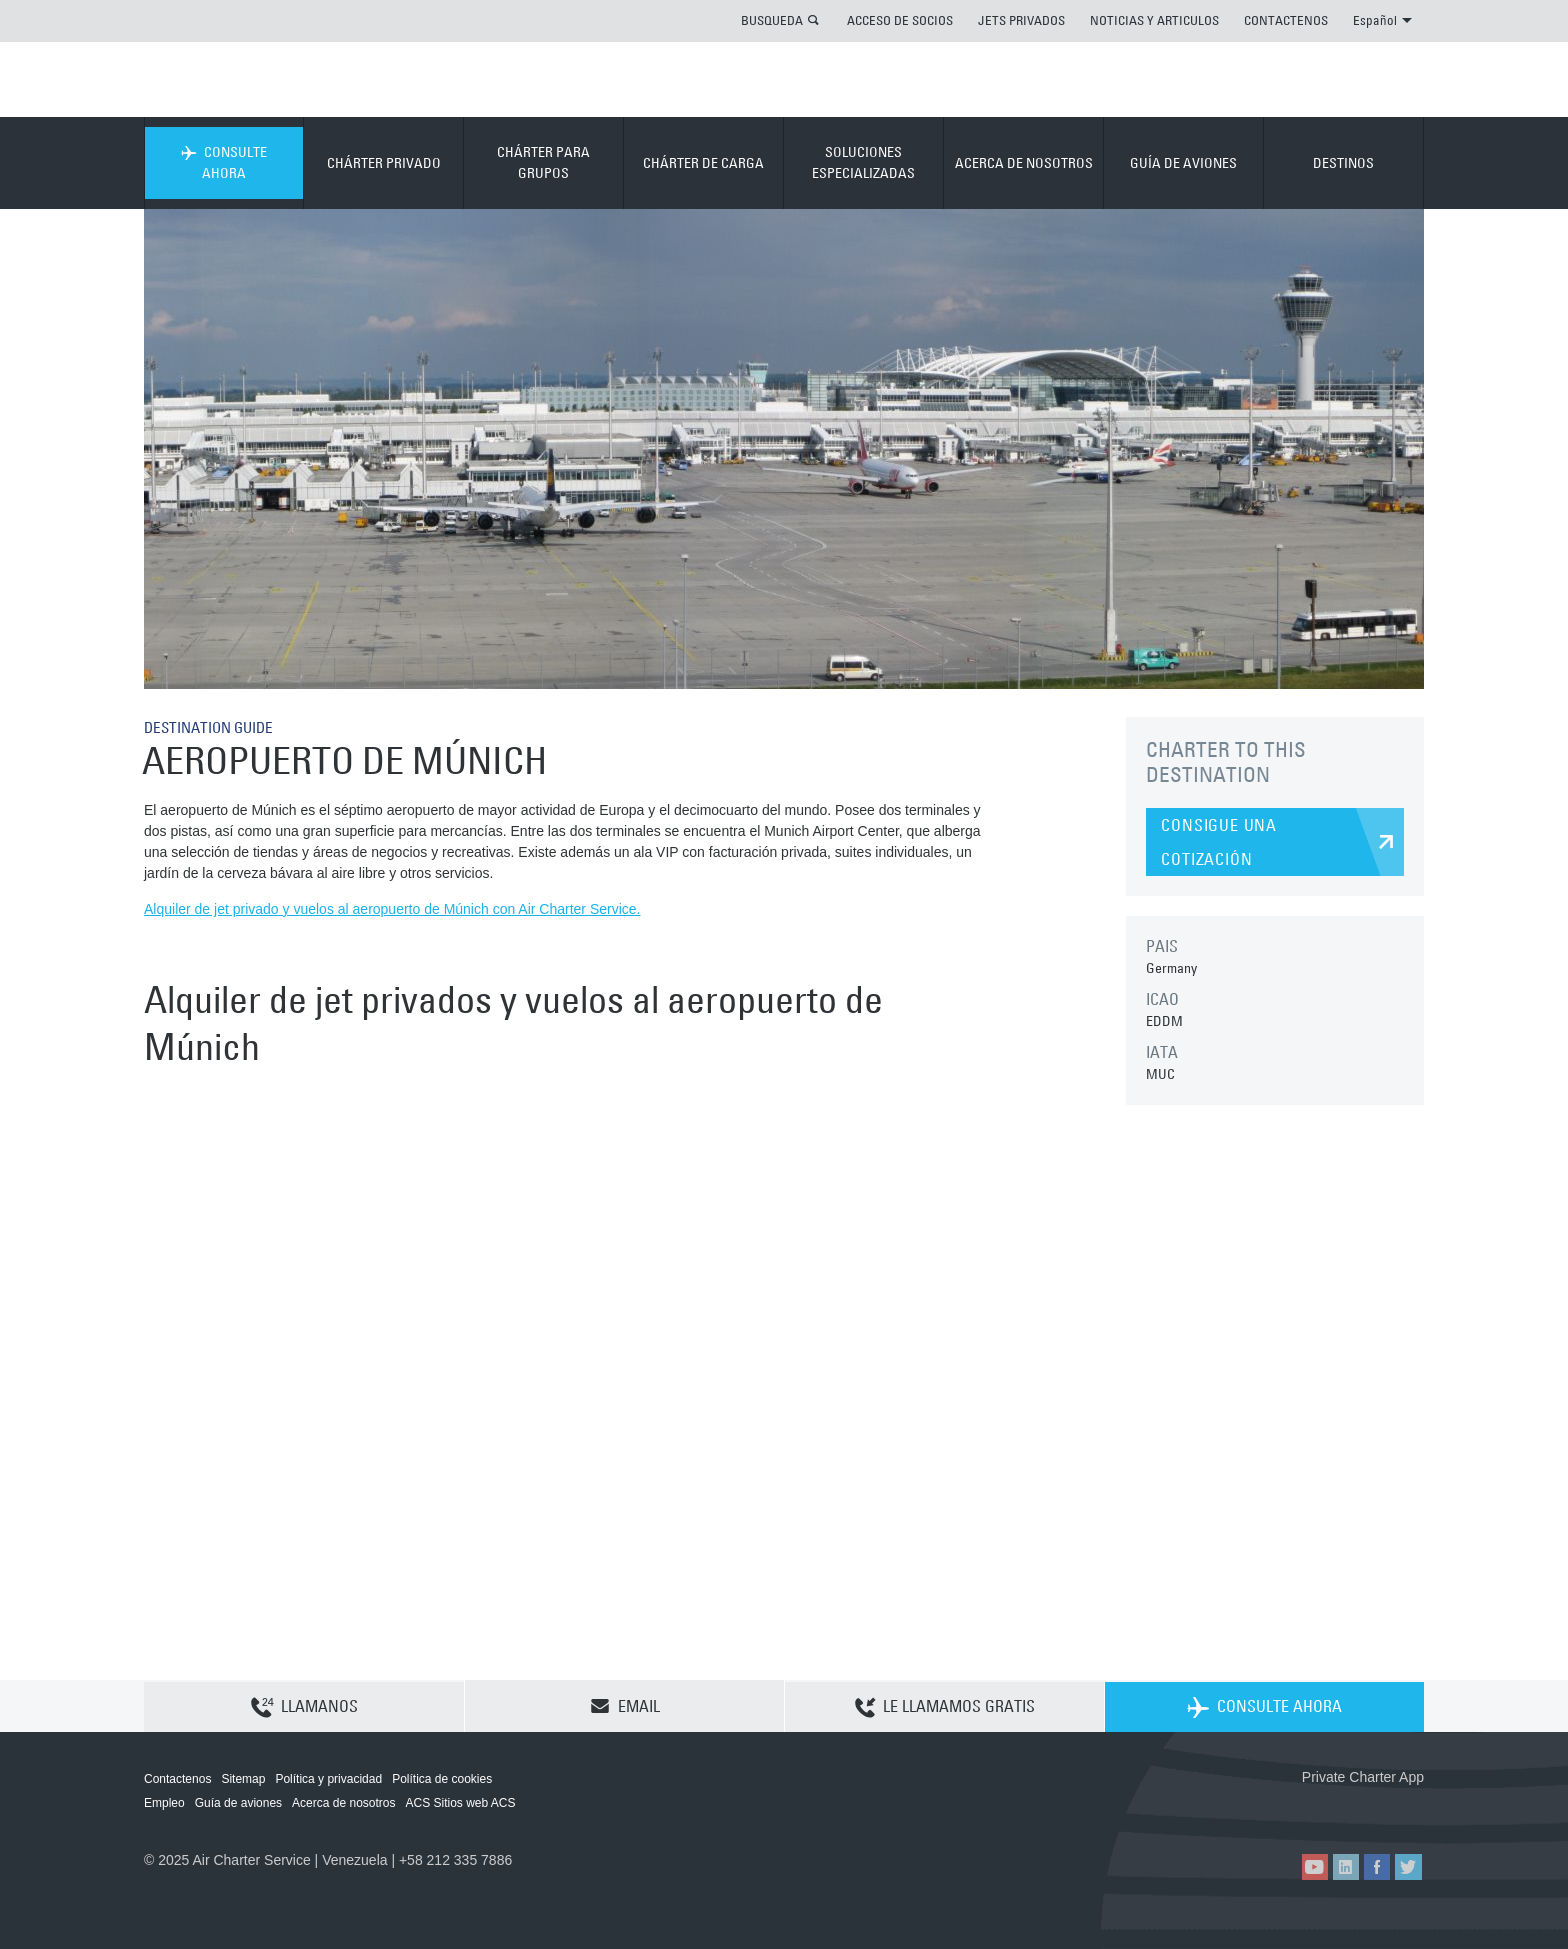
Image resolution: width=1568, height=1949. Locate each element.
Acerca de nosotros (343, 1803)
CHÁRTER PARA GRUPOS (543, 162)
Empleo (164, 1803)
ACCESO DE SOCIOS (900, 20)
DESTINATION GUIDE (213, 727)
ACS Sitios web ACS (460, 1803)
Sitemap (243, 1779)
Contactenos (177, 1779)
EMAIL (625, 1706)
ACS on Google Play (1381, 1809)
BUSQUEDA (772, 20)
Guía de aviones (238, 1803)
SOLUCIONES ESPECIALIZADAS (863, 162)
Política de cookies (442, 1779)
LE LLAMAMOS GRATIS (945, 1707)
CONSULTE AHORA (224, 162)
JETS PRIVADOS (1021, 20)
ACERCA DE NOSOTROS (1024, 163)
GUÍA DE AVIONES (1183, 163)
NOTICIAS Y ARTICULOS (1154, 20)
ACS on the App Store (1291, 1809)
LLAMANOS (304, 1707)
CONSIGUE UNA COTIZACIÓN (1219, 842)
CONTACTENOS (1286, 20)
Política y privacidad (328, 1779)
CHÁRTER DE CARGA (703, 163)
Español (1382, 20)
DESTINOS (1343, 163)
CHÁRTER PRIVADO (384, 163)
